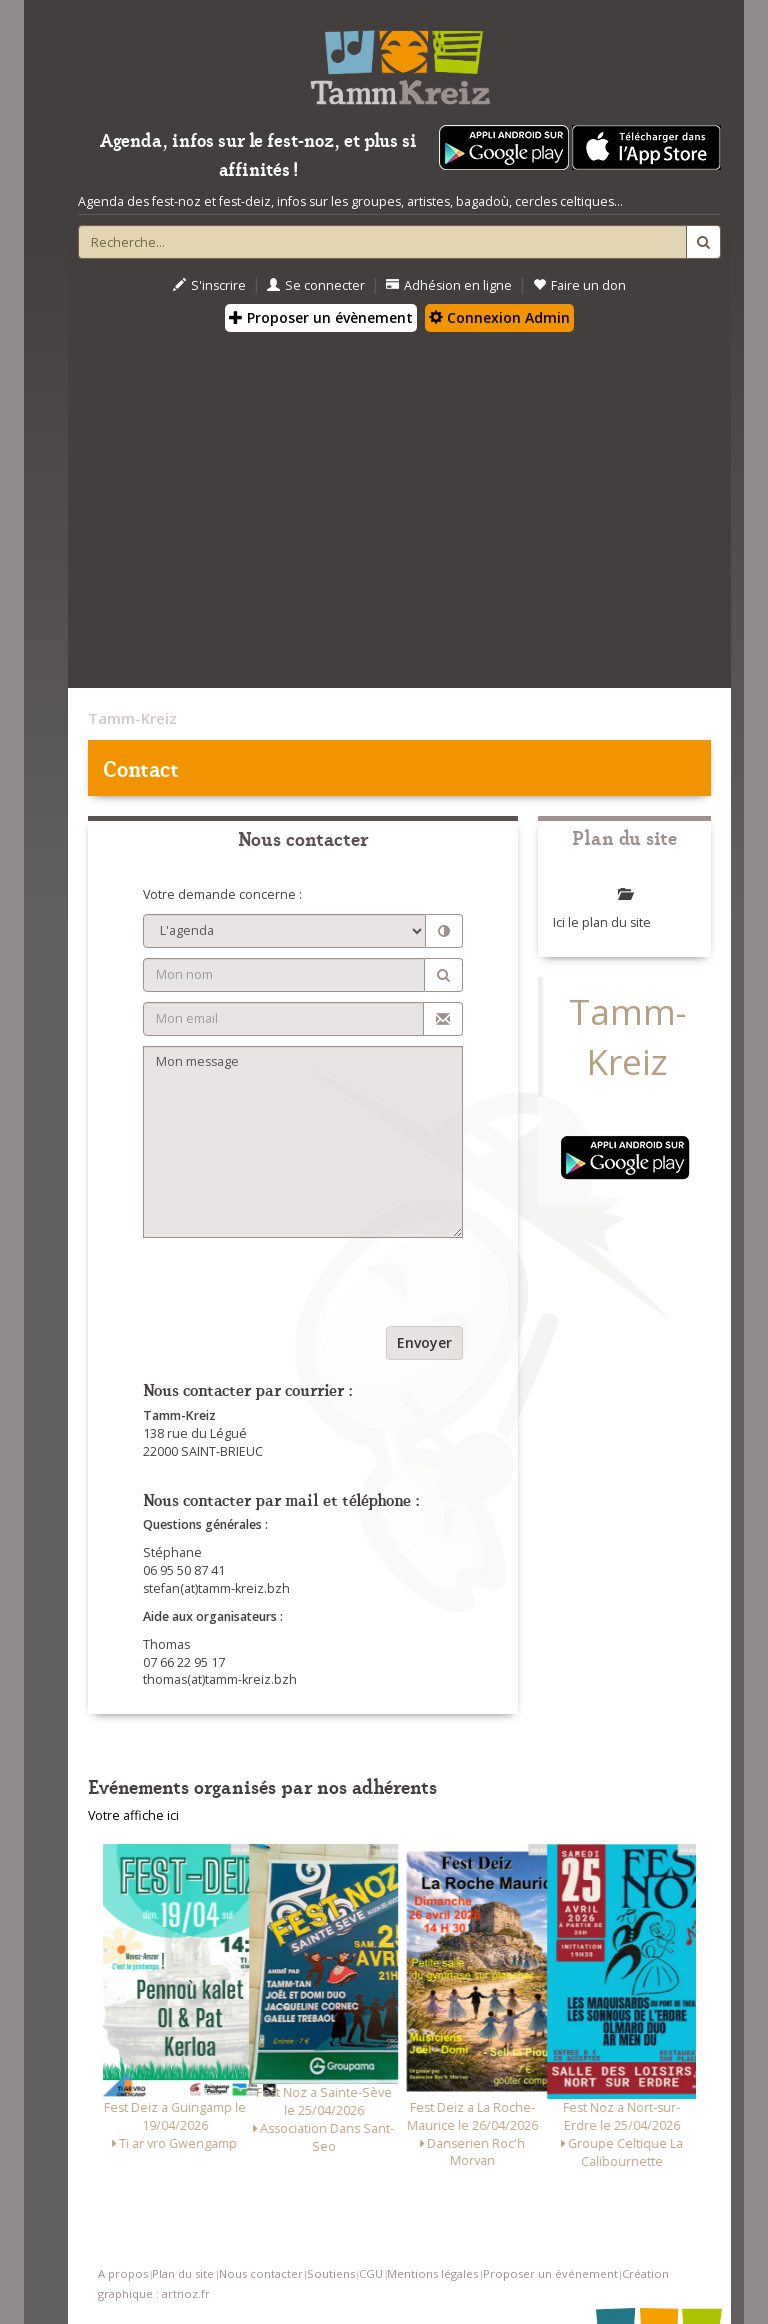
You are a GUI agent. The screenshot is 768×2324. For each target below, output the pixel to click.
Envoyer (424, 1342)
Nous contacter (261, 2273)
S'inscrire (209, 285)
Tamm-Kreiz (132, 718)
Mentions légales (432, 2273)
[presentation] (295, 1287)
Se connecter (316, 285)
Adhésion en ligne (449, 285)
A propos (123, 2273)
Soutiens (331, 2273)
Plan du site (183, 2273)
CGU (371, 2273)
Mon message (303, 1142)
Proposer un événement (550, 2273)
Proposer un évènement (321, 317)
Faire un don (579, 285)
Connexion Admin (499, 317)
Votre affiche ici (133, 1815)
